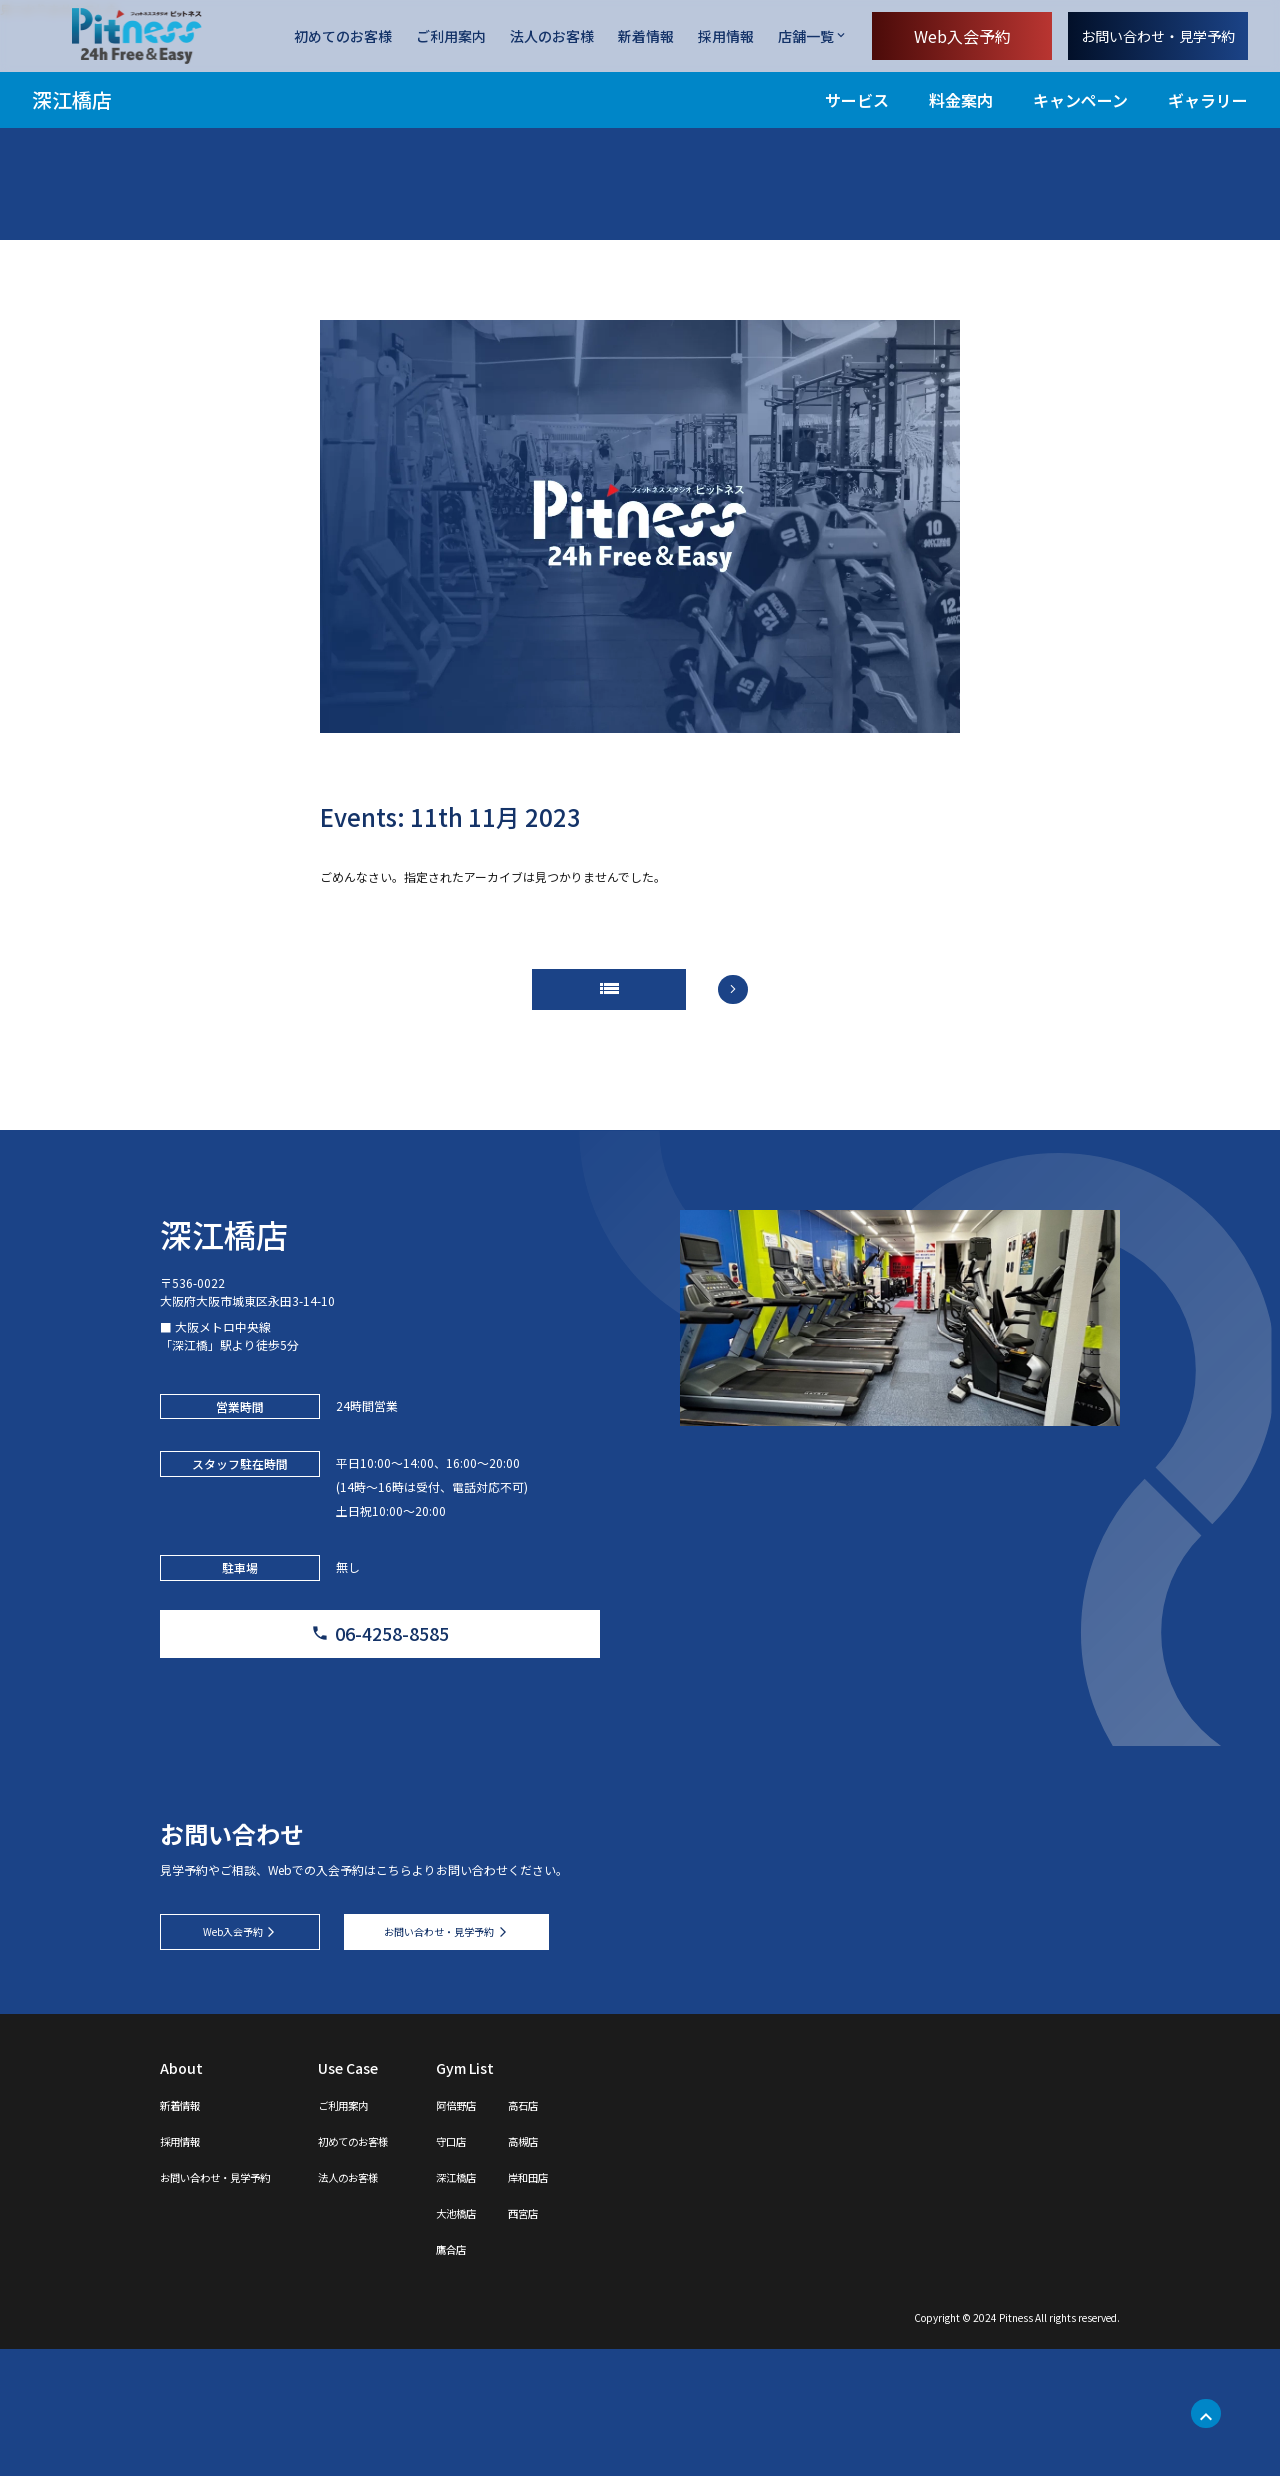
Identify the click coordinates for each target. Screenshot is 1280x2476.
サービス (857, 100)
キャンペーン (1080, 100)
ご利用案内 (451, 37)
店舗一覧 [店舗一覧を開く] (806, 36)
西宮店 (617, 2339)
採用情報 (726, 37)
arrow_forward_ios (760, 1005)
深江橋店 (72, 99)
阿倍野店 (536, 2231)
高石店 (617, 2231)
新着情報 (646, 37)
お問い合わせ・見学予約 (1158, 36)
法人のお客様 (552, 37)
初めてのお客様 (343, 37)
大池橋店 (536, 2339)
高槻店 (617, 2267)
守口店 (529, 2267)
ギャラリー (1208, 100)
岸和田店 (624, 2303)
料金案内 (961, 100)
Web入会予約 (962, 36)
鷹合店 (529, 2375)
